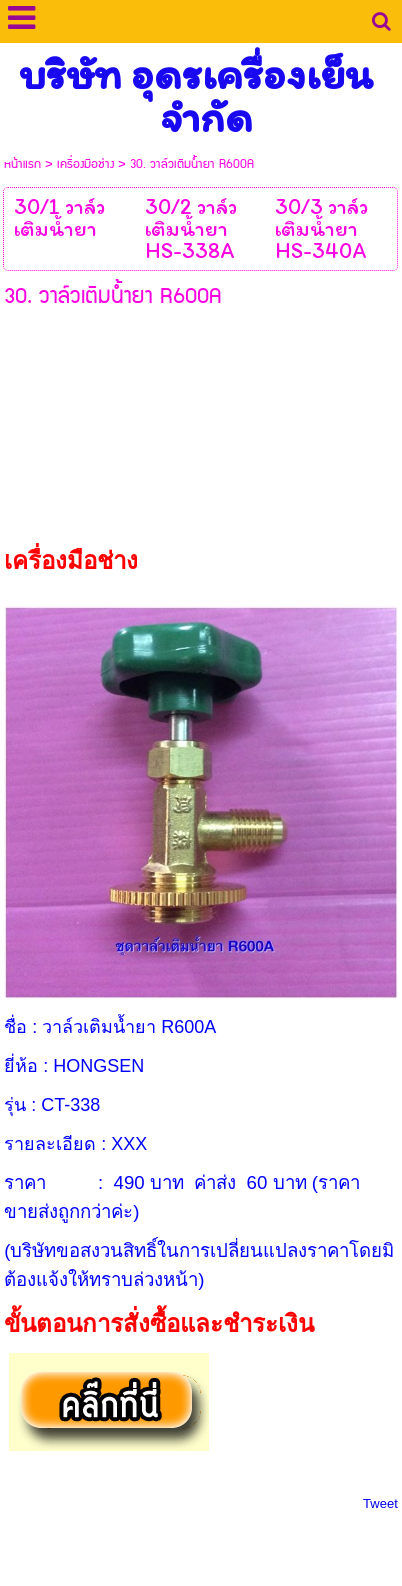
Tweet (380, 1503)
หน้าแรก (22, 164)
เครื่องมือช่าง (85, 164)
